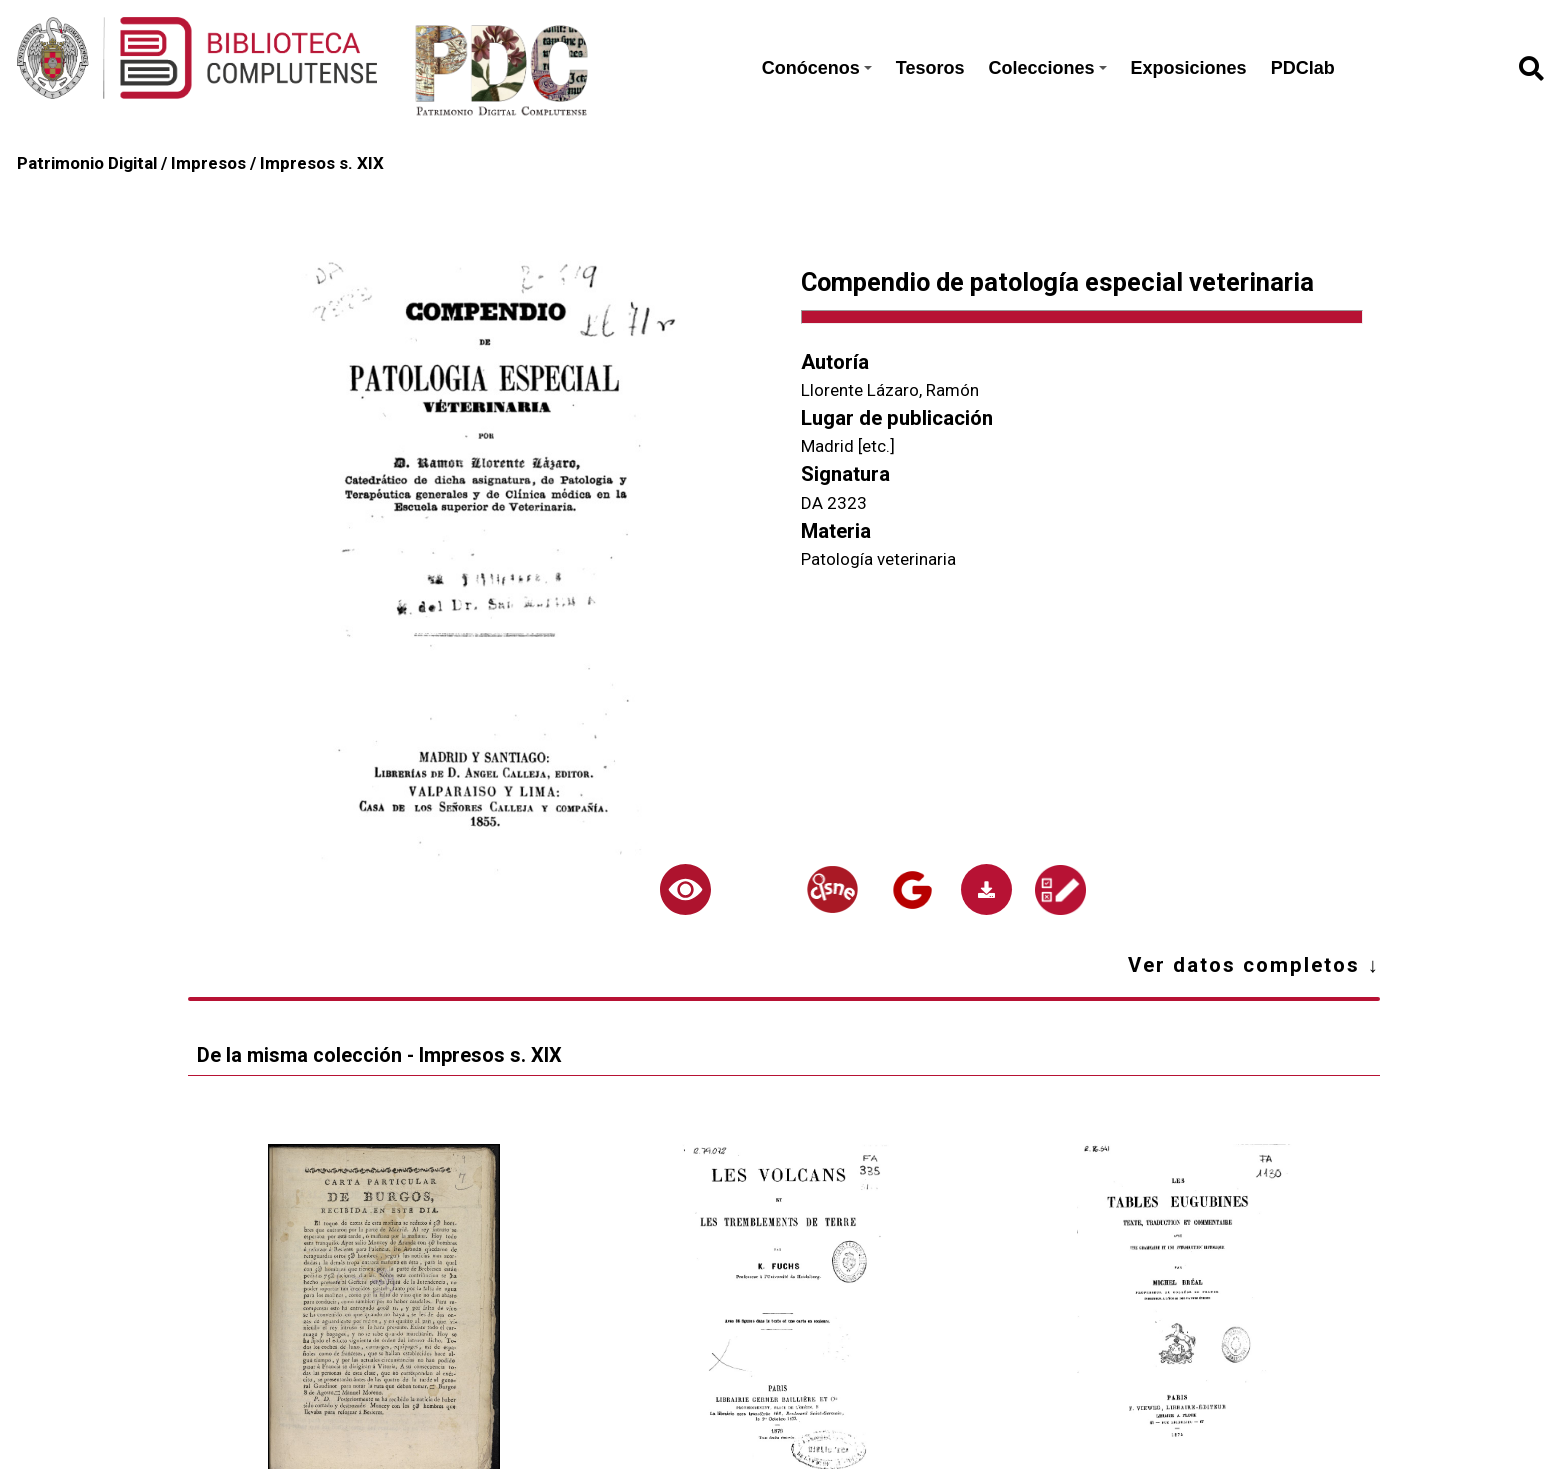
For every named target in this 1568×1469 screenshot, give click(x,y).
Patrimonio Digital (87, 163)
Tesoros (930, 68)
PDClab (1303, 68)
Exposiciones (1189, 68)
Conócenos (817, 68)
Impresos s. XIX (322, 163)
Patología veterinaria (878, 559)
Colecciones (1048, 68)
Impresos (208, 163)
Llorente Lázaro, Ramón (890, 390)
